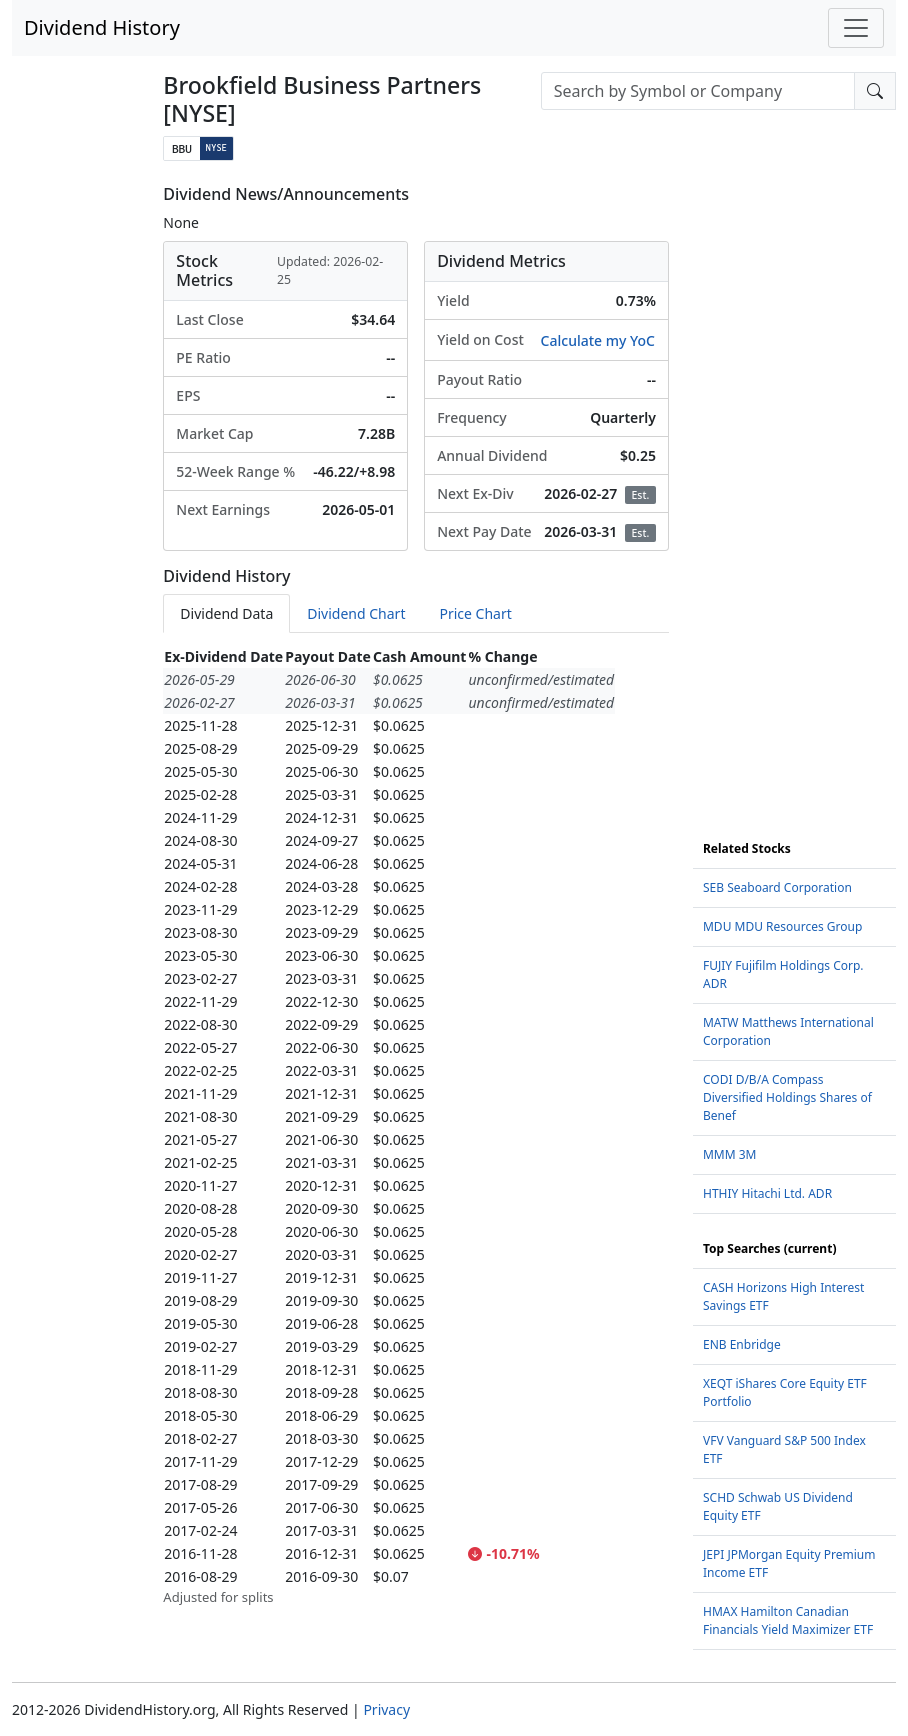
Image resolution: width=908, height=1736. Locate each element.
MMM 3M (730, 1154)
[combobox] (698, 91)
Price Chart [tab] (475, 613)
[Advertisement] (794, 485)
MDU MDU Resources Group (782, 926)
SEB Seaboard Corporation (777, 887)
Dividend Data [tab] (226, 613)
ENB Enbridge (742, 1344)
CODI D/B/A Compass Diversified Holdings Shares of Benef (787, 1097)
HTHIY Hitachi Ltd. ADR (767, 1193)
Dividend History (102, 27)
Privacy (386, 1709)
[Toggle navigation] (856, 28)
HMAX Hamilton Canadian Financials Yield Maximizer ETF (788, 1620)
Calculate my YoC (598, 340)
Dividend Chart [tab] (356, 613)
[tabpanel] (416, 1126)
